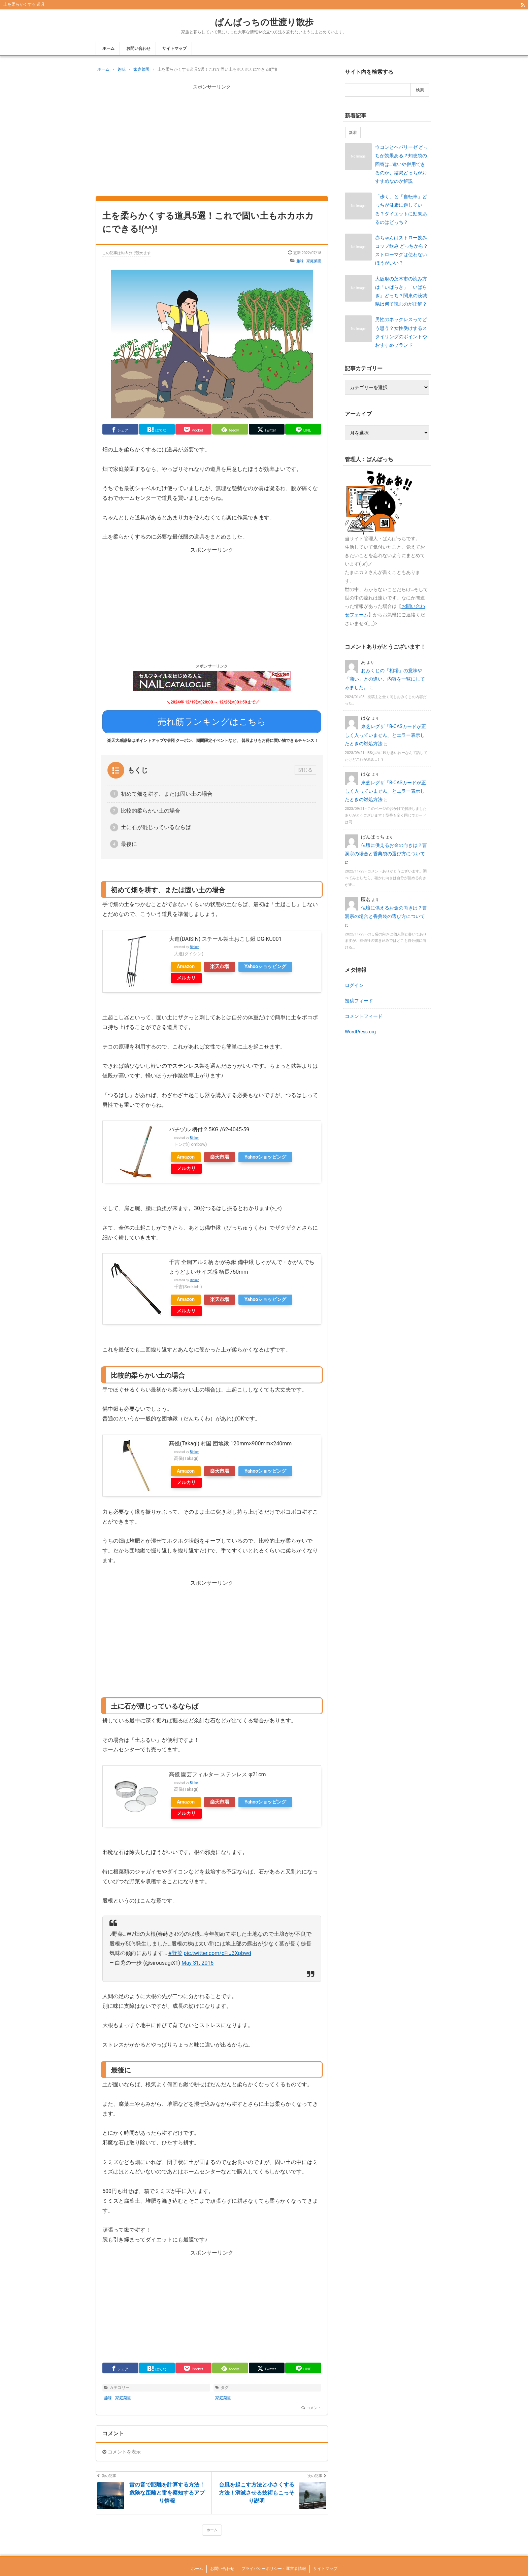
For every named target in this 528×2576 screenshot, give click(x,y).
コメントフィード (364, 1016)
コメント (313, 2404)
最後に (129, 840)
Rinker (194, 942)
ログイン (354, 985)
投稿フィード (359, 1000)
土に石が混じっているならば (156, 823)
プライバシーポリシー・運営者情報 (273, 2564)
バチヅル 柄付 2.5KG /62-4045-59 (209, 1125)
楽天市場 (219, 962)
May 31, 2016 (197, 1959)
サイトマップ (174, 48)
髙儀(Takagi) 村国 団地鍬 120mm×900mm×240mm (230, 1439)
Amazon (186, 962)
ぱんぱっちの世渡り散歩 (264, 22)
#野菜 (175, 1949)
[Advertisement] (212, 139)
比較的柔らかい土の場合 (150, 806)
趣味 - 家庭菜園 (309, 261)
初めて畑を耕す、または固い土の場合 (166, 789)
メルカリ (186, 973)
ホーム (108, 48)
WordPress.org (360, 1031)
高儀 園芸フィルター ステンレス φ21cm (217, 1770)
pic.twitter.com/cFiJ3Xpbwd (217, 1949)
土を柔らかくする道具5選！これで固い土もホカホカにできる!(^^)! (208, 222)
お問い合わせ (138, 48)
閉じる (305, 765)
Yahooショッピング (265, 962)
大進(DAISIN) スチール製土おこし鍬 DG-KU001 (225, 934)
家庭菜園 (223, 2393)
